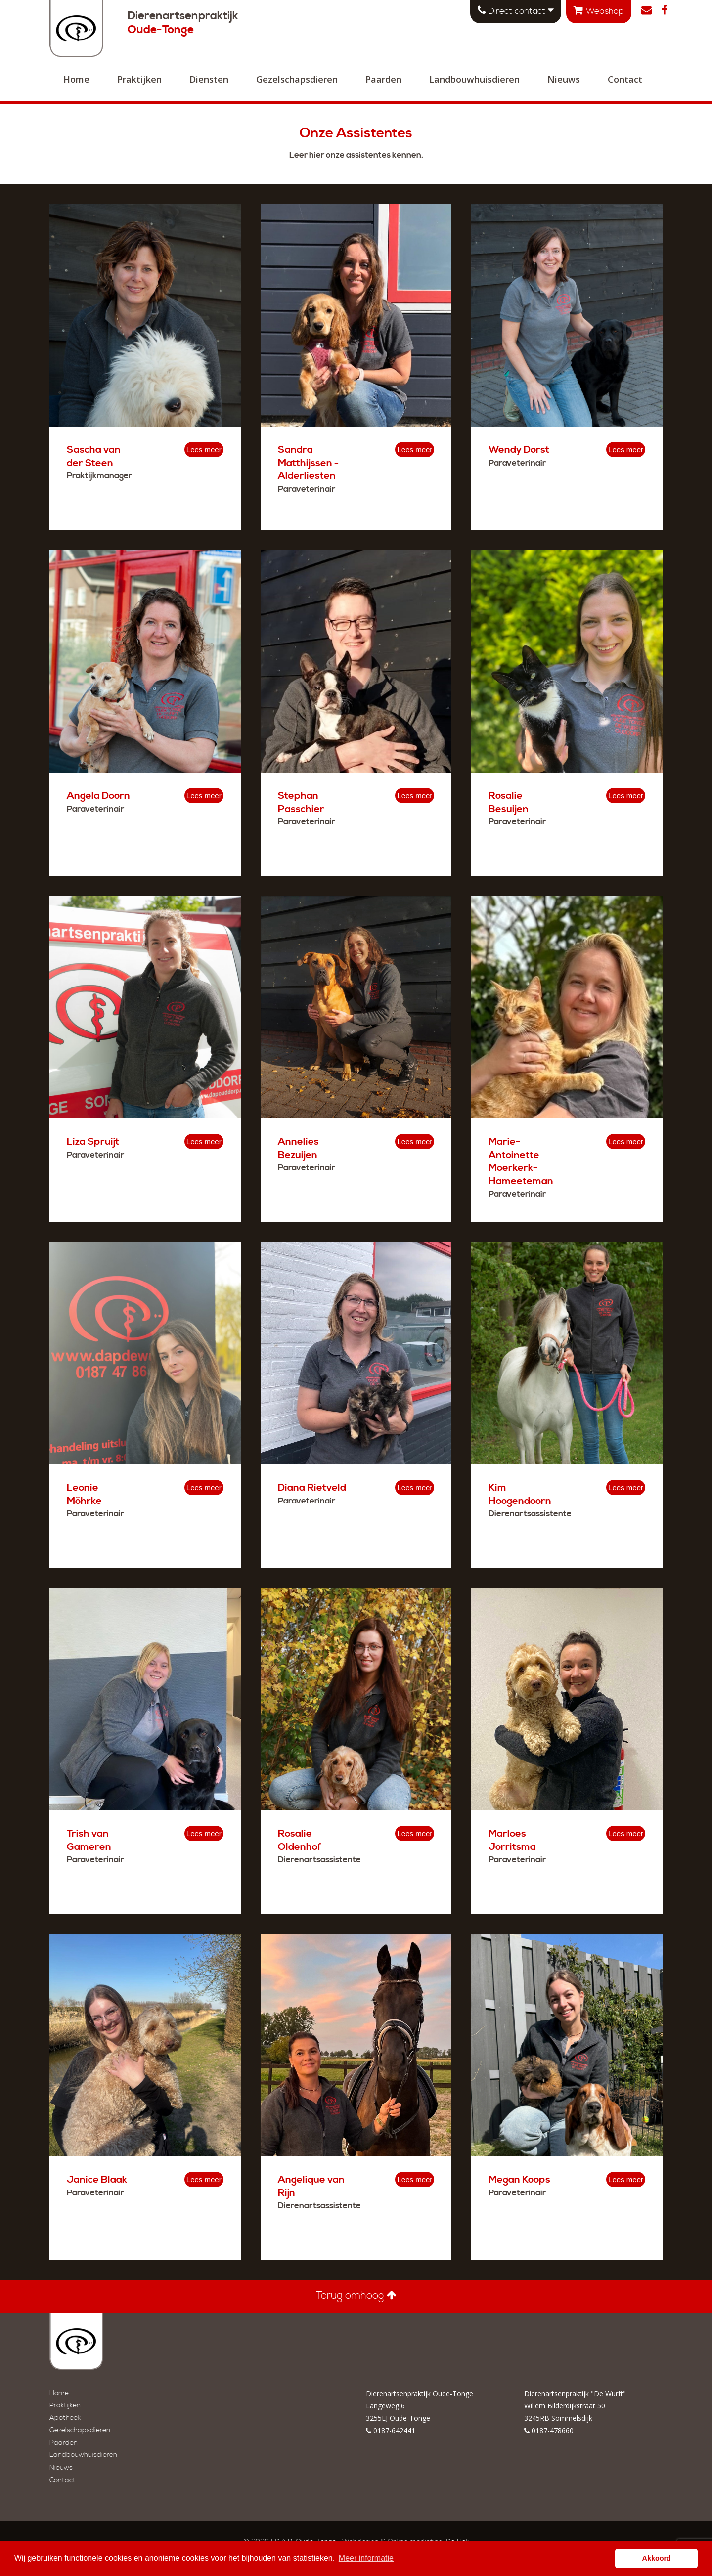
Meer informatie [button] (366, 2558)
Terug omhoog (356, 2295)
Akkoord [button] (656, 2558)
